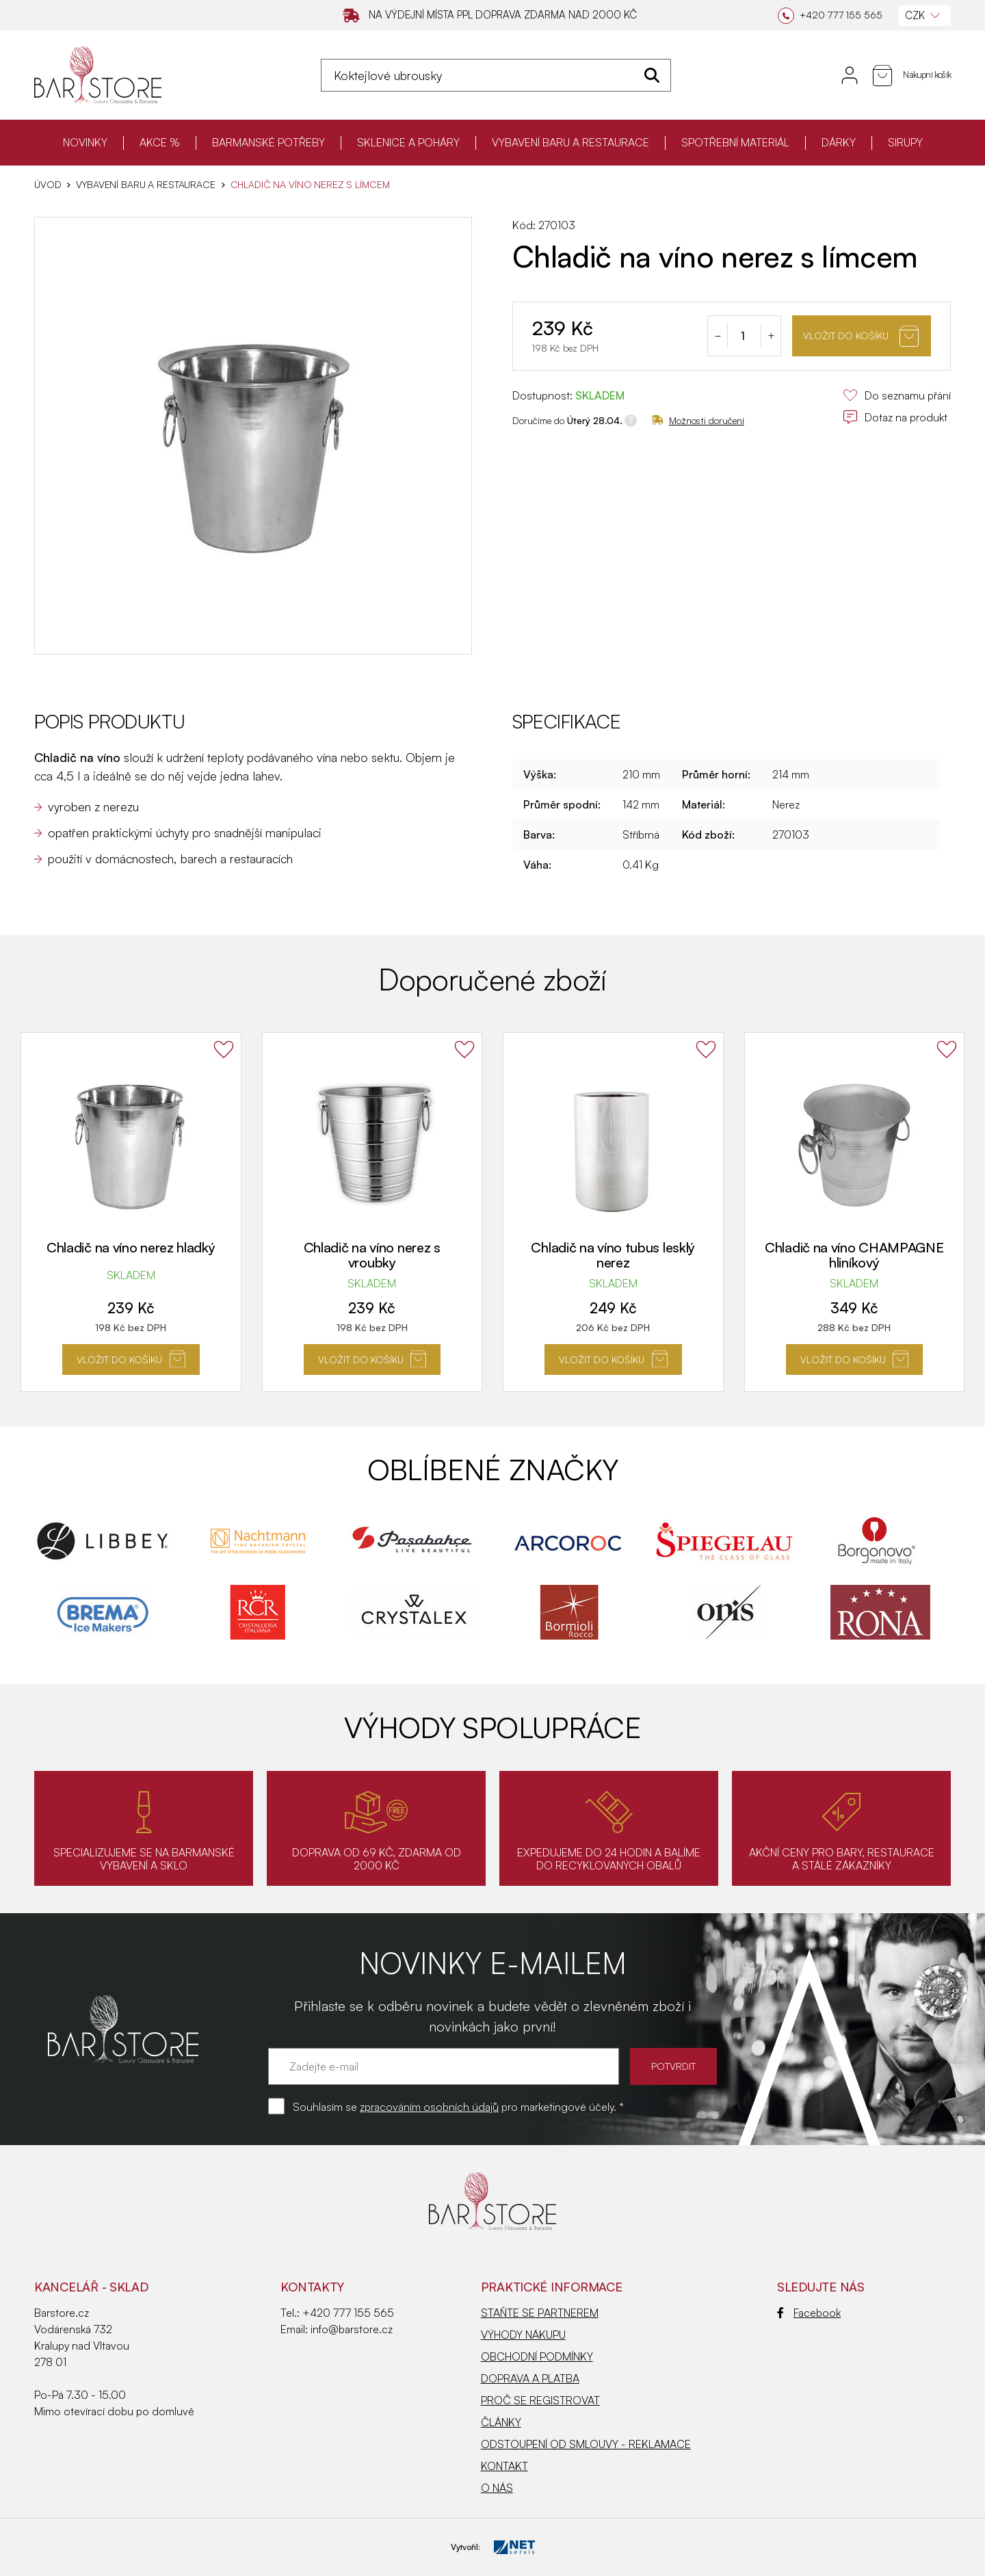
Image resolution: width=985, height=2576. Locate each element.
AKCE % (160, 142)
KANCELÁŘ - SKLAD (91, 2286)
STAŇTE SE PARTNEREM (540, 2312)
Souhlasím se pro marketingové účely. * (458, 2107)
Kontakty (312, 2286)
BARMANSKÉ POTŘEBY (268, 142)
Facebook (809, 2312)
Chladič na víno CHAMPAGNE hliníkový (854, 1255)
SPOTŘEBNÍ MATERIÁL (735, 142)
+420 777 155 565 (348, 2312)
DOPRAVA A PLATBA (530, 2378)
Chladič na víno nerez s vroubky (372, 1255)
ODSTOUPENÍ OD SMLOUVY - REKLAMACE (586, 2444)
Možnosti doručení (697, 420)
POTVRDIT (673, 2066)
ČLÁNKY (501, 2422)
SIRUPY (905, 142)
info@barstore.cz (352, 2329)
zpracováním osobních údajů (429, 2107)
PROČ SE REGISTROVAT (540, 2400)
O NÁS (497, 2488)
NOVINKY (85, 142)
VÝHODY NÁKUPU (523, 2334)
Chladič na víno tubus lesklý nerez (613, 1255)
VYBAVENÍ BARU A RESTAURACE (570, 142)
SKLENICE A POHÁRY (408, 142)
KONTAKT (504, 2466)
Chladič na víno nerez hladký (131, 1247)
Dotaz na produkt (895, 417)
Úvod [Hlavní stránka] (47, 184)
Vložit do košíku (861, 336)
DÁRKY (839, 142)
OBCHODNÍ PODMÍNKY (537, 2356)
